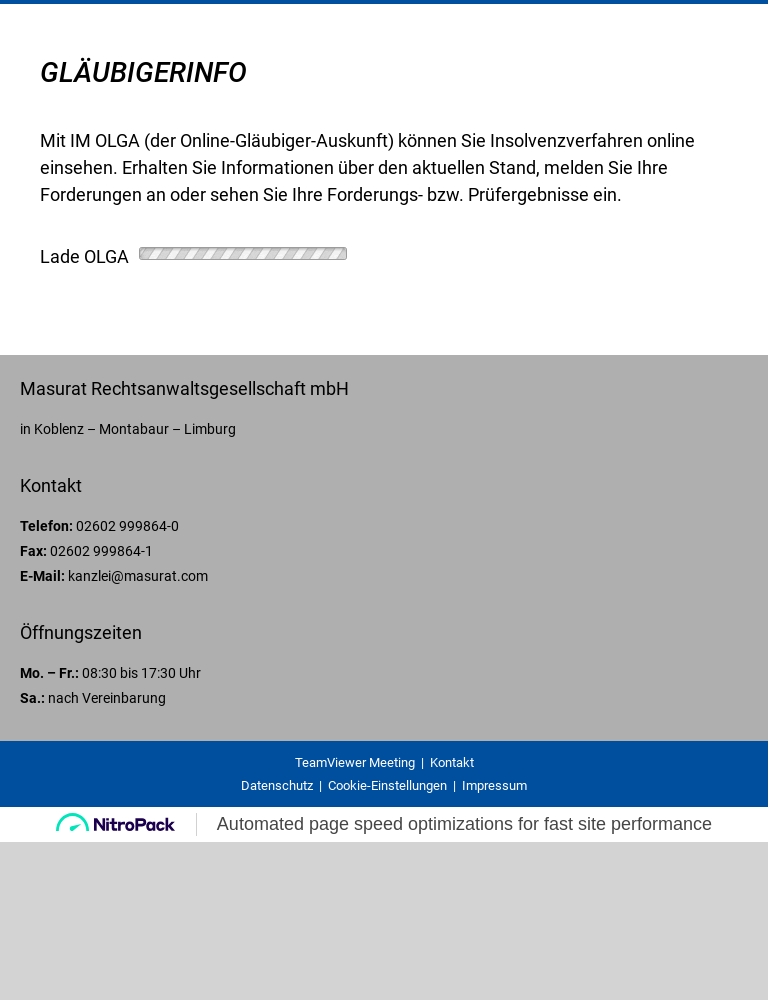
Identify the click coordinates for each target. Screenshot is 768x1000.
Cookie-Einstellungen (387, 785)
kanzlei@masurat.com (138, 576)
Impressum (494, 785)
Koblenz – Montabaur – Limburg (135, 429)
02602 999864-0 (127, 526)
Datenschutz (277, 785)
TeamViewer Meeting (355, 762)
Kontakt (452, 762)
